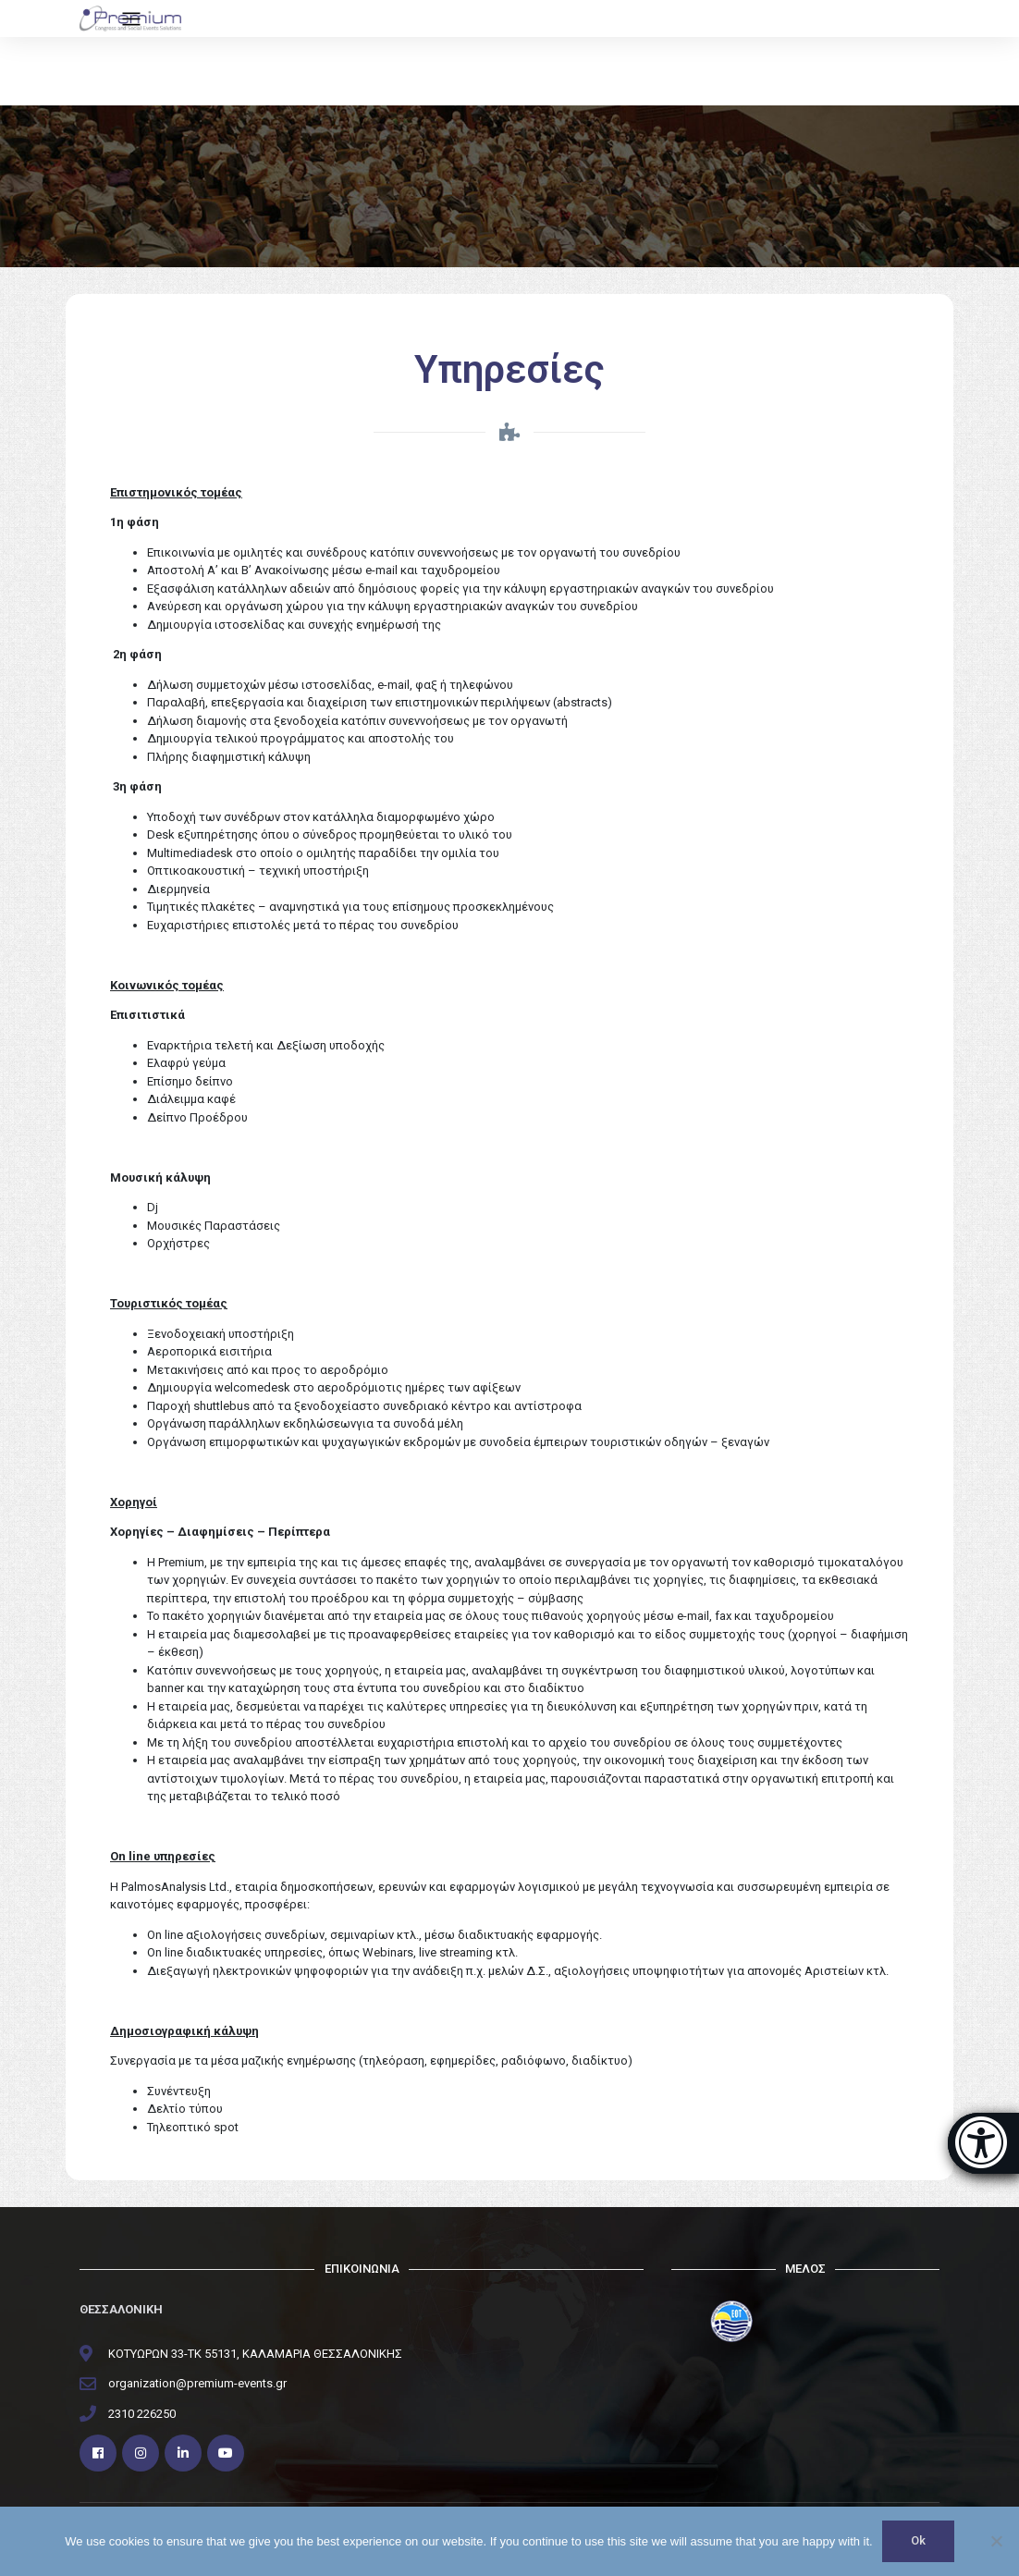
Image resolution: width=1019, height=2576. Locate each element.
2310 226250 (142, 2414)
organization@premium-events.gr (197, 2383)
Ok (918, 2541)
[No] (996, 2542)
